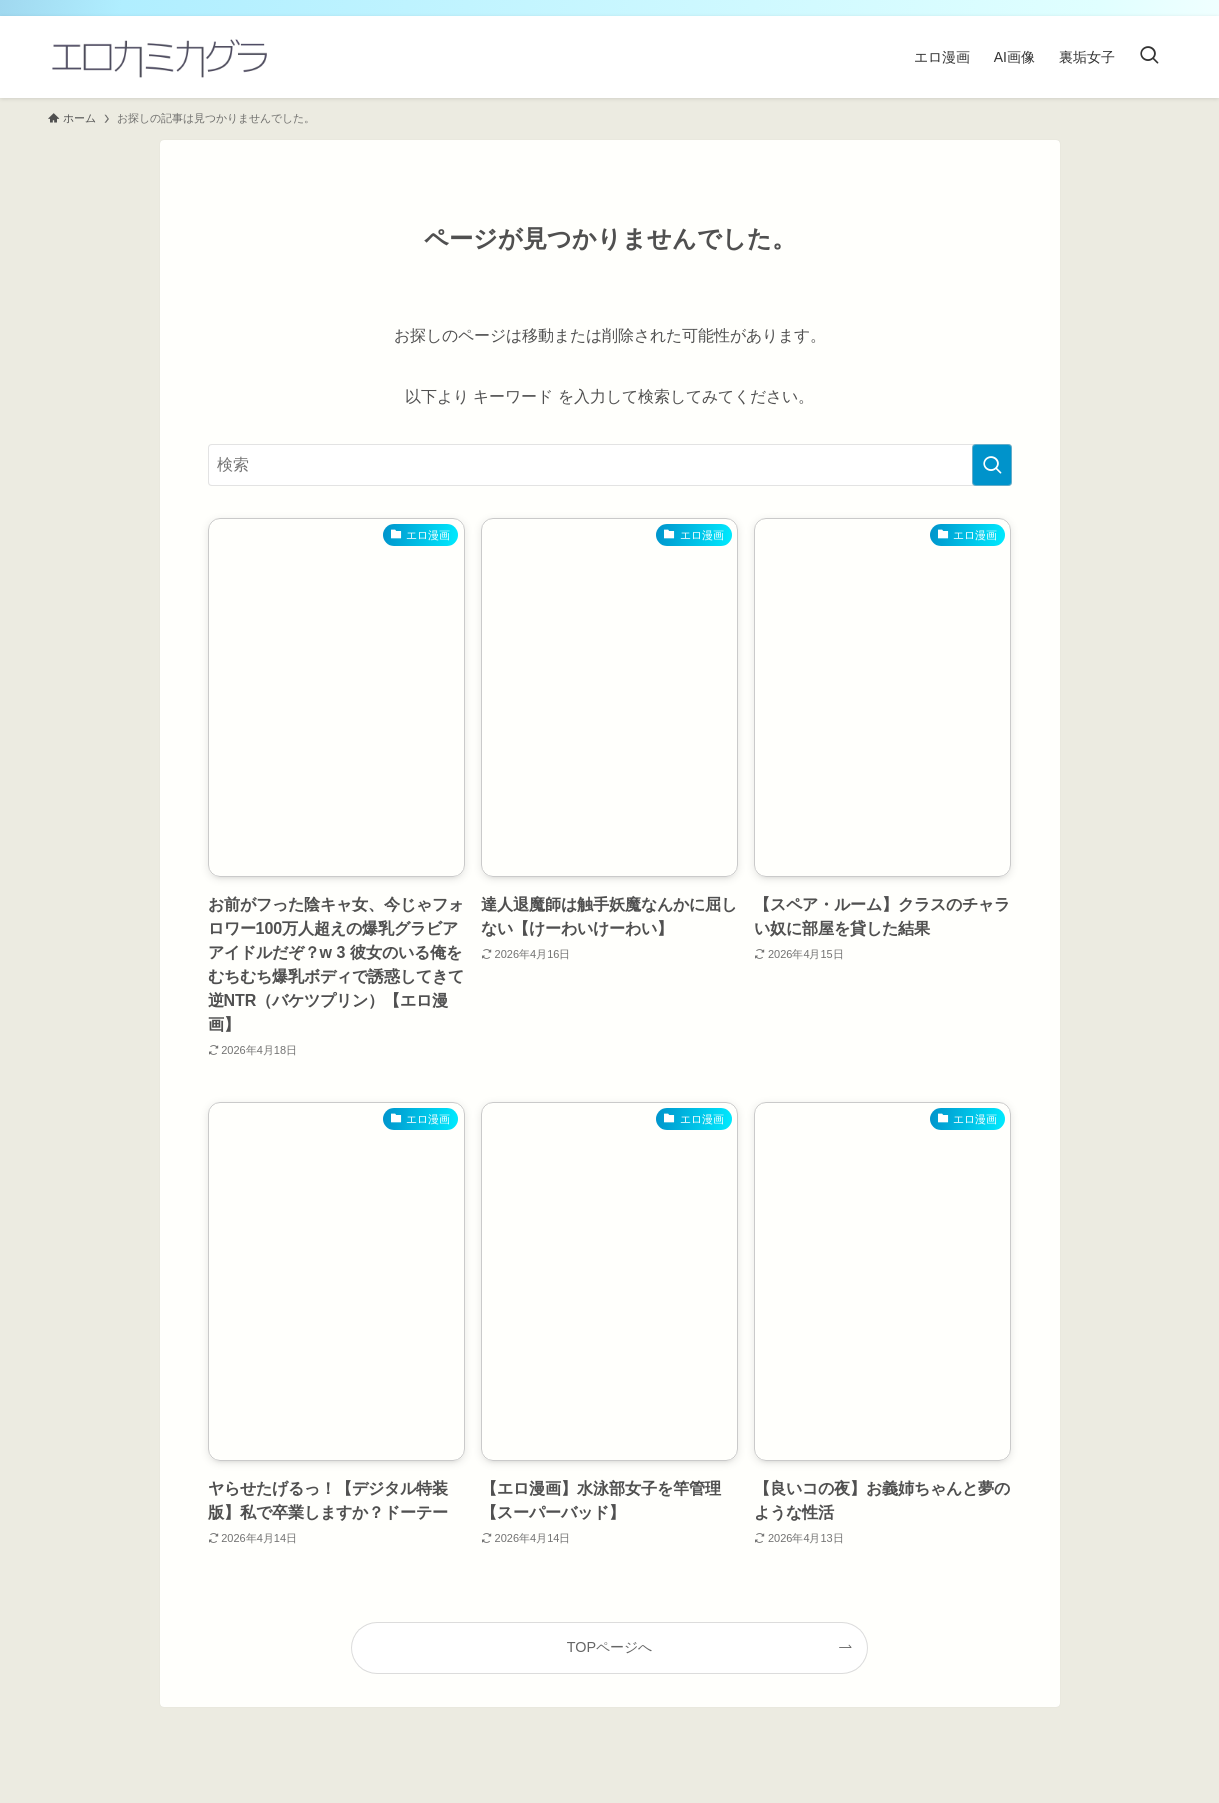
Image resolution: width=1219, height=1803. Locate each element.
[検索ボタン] (1149, 57)
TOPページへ (609, 1647)
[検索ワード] (610, 465)
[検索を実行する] (992, 465)
